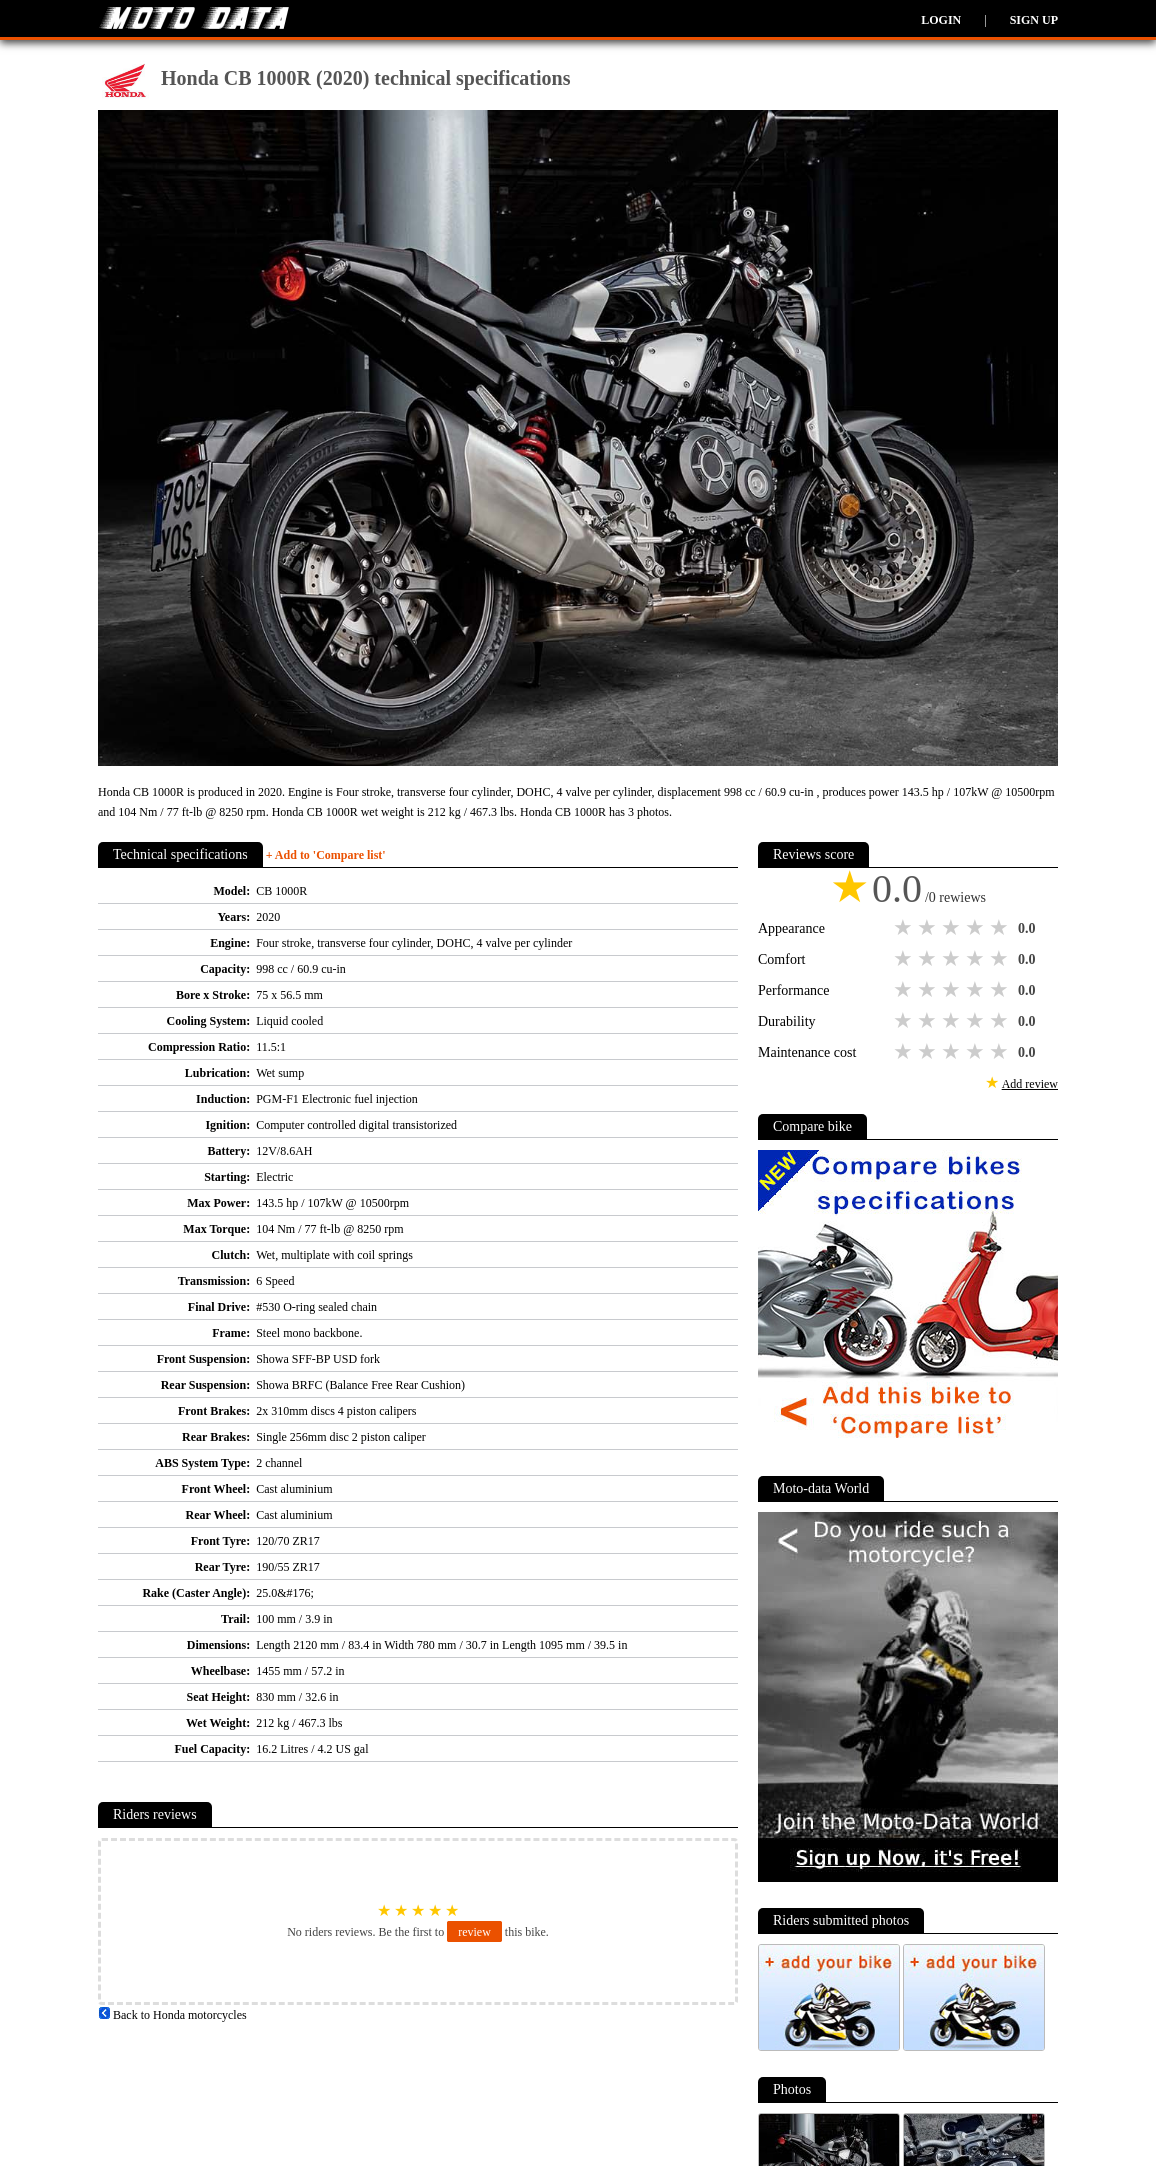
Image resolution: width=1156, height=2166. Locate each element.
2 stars (929, 928)
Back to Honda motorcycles (172, 2015)
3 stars (953, 928)
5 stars (1001, 928)
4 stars (977, 928)
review (474, 1932)
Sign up (1034, 20)
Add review (1030, 1084)
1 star (905, 928)
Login (941, 20)
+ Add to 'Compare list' (326, 855)
